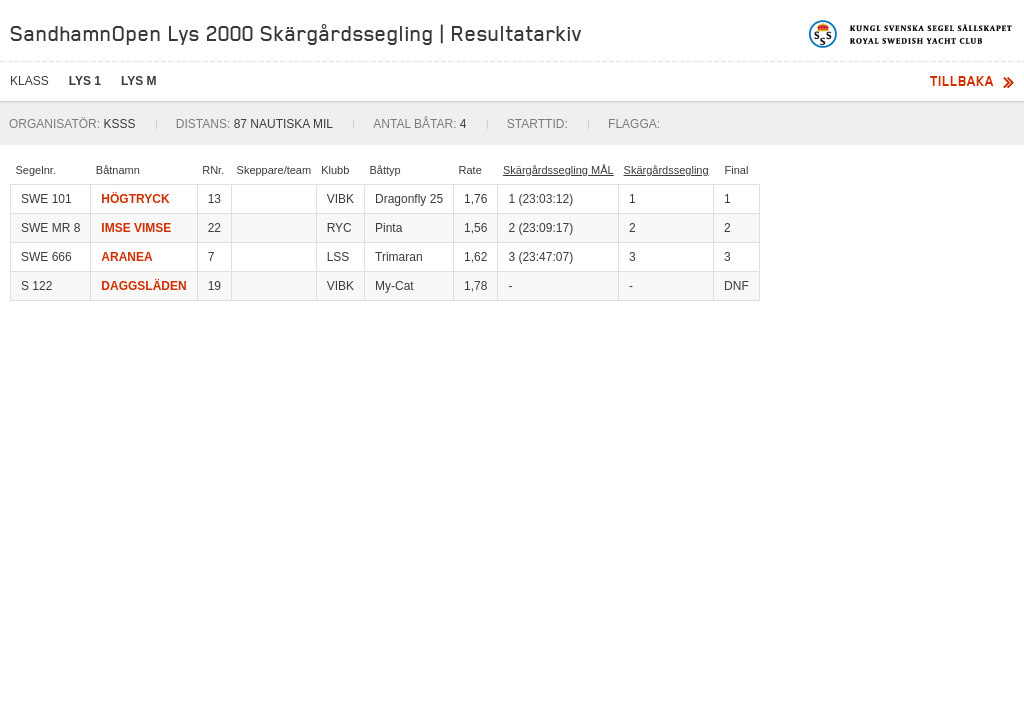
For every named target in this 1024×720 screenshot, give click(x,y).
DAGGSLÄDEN (143, 286)
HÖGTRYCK (135, 199)
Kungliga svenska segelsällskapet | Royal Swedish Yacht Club (911, 34)
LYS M (139, 81)
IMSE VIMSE (136, 228)
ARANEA (126, 257)
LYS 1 (85, 81)
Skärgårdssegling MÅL (558, 170)
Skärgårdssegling (666, 170)
